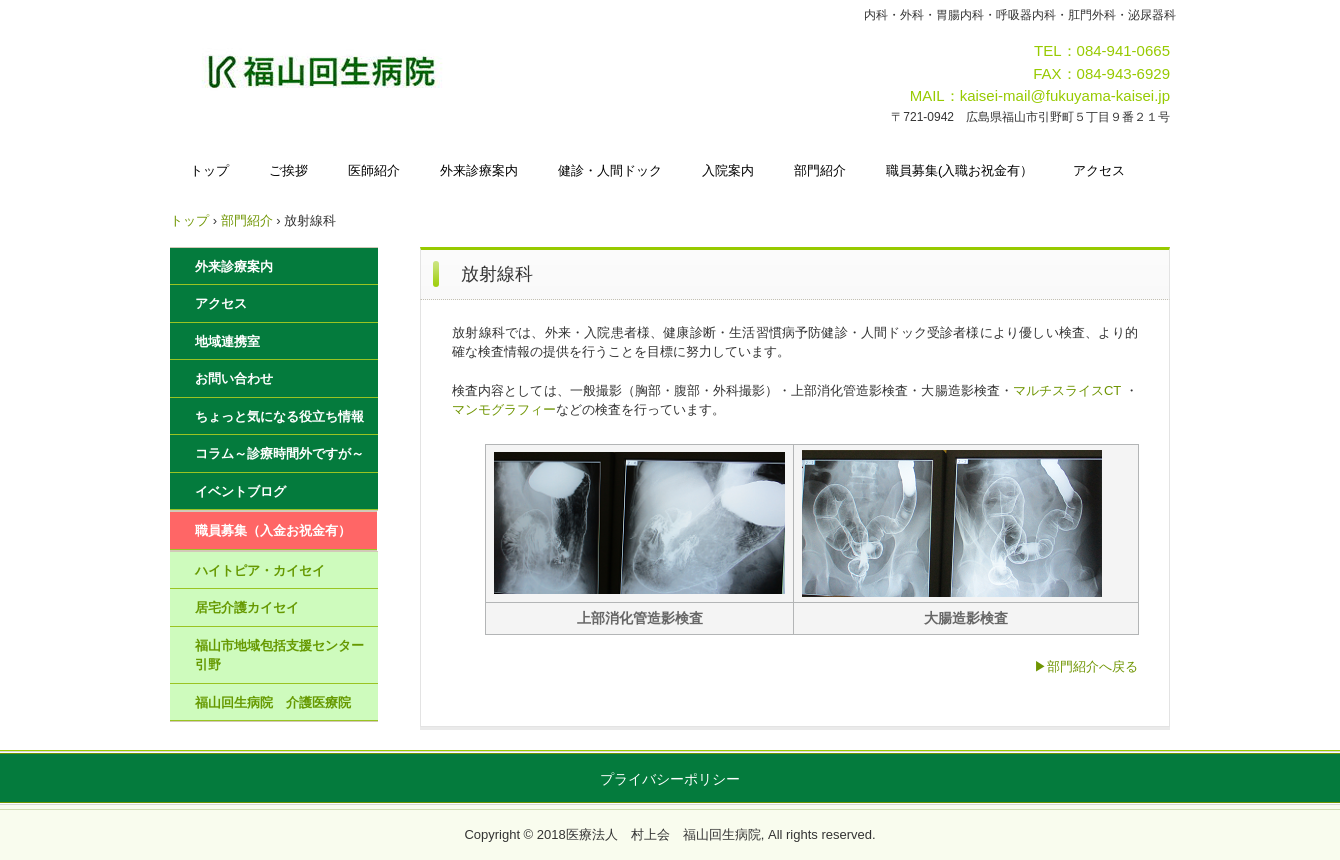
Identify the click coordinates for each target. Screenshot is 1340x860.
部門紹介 (820, 170)
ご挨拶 (288, 170)
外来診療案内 (479, 170)
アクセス (1099, 170)
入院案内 (728, 170)
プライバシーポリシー (670, 779)
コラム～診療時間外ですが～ (279, 453)
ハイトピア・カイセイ (260, 570)
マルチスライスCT (1067, 390)
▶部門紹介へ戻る (1086, 666)
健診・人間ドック (610, 170)
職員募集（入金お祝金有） (273, 530)
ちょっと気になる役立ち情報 (279, 416)
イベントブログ (240, 491)
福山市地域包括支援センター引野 (279, 655)
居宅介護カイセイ (247, 607)
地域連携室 (227, 341)
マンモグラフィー (504, 409)
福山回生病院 (381, 71)
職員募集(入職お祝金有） (959, 170)
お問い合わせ (234, 378)
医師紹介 (374, 170)
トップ (209, 170)
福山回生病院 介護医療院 (273, 702)
